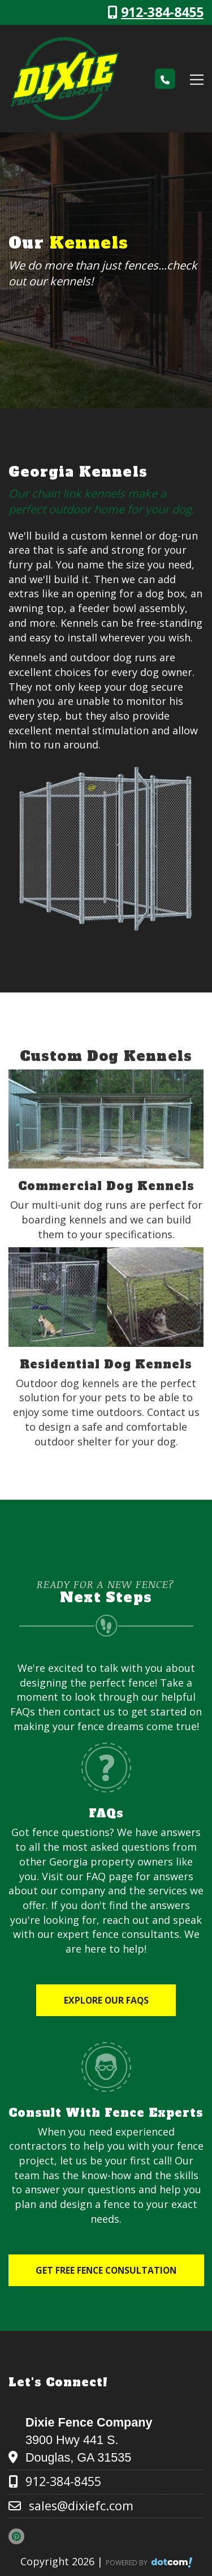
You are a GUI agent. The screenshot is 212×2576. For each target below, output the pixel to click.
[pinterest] (19, 2536)
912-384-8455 (162, 12)
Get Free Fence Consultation (106, 2270)
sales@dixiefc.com (81, 2505)
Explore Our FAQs (106, 2000)
